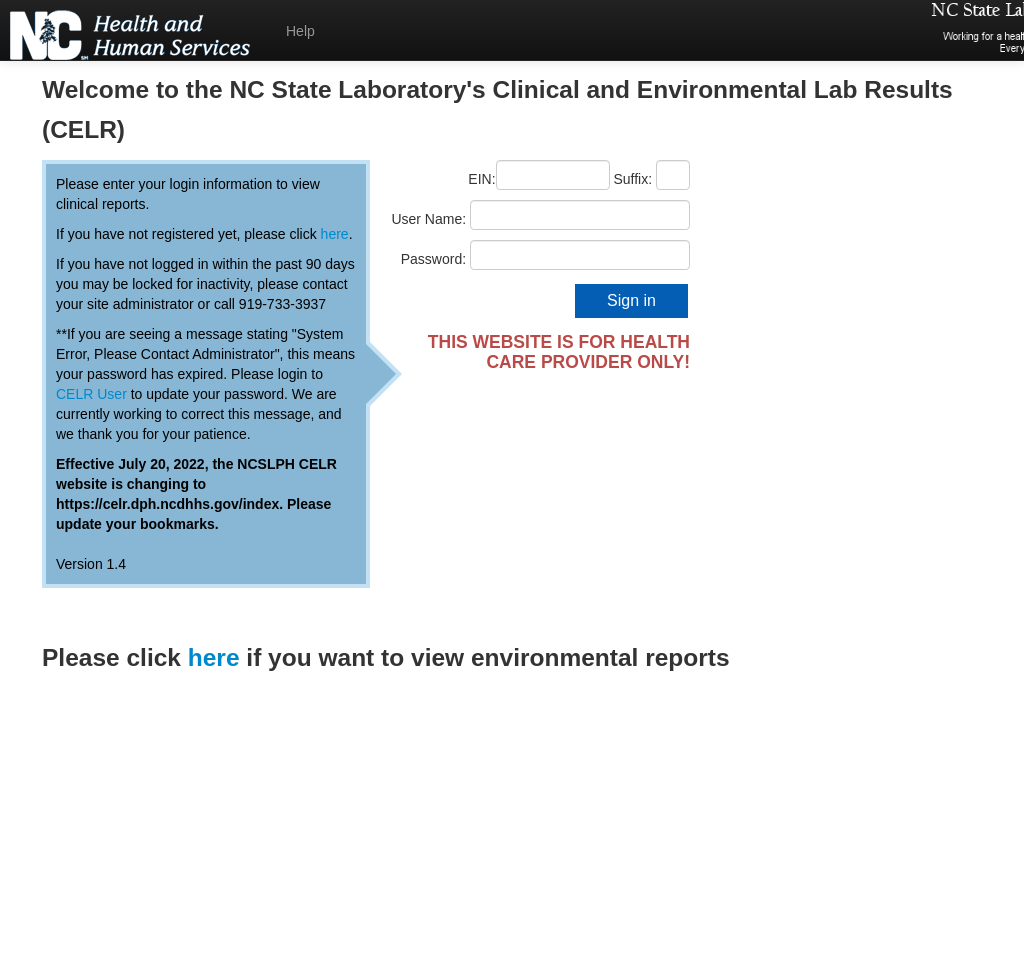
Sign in (631, 300)
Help (300, 31)
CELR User (91, 394)
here (335, 234)
